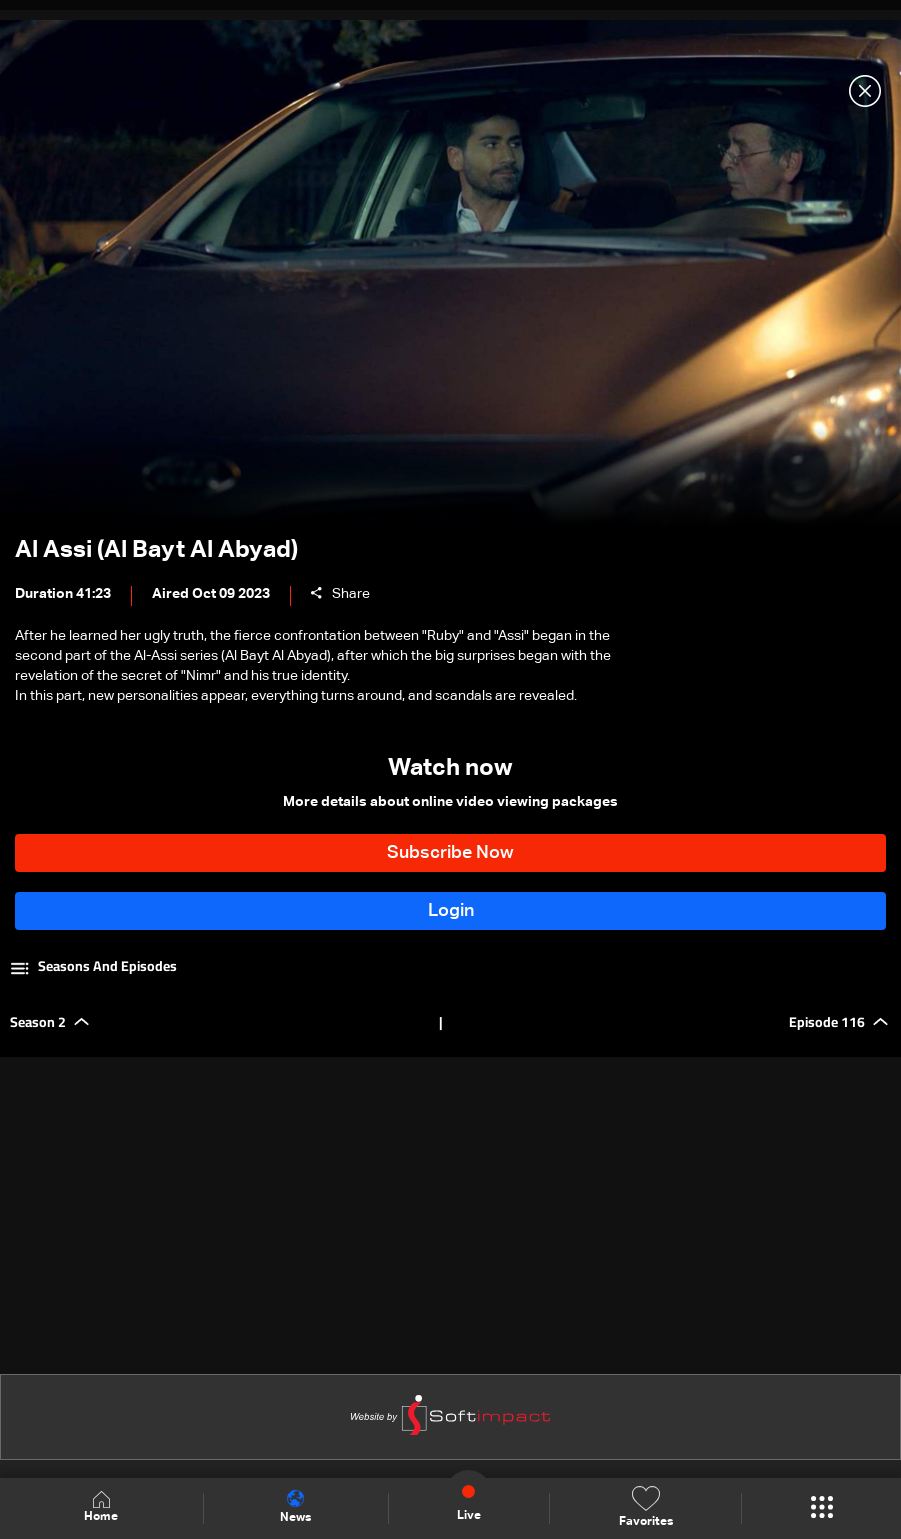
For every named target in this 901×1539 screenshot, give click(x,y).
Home (101, 1507)
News (295, 1507)
